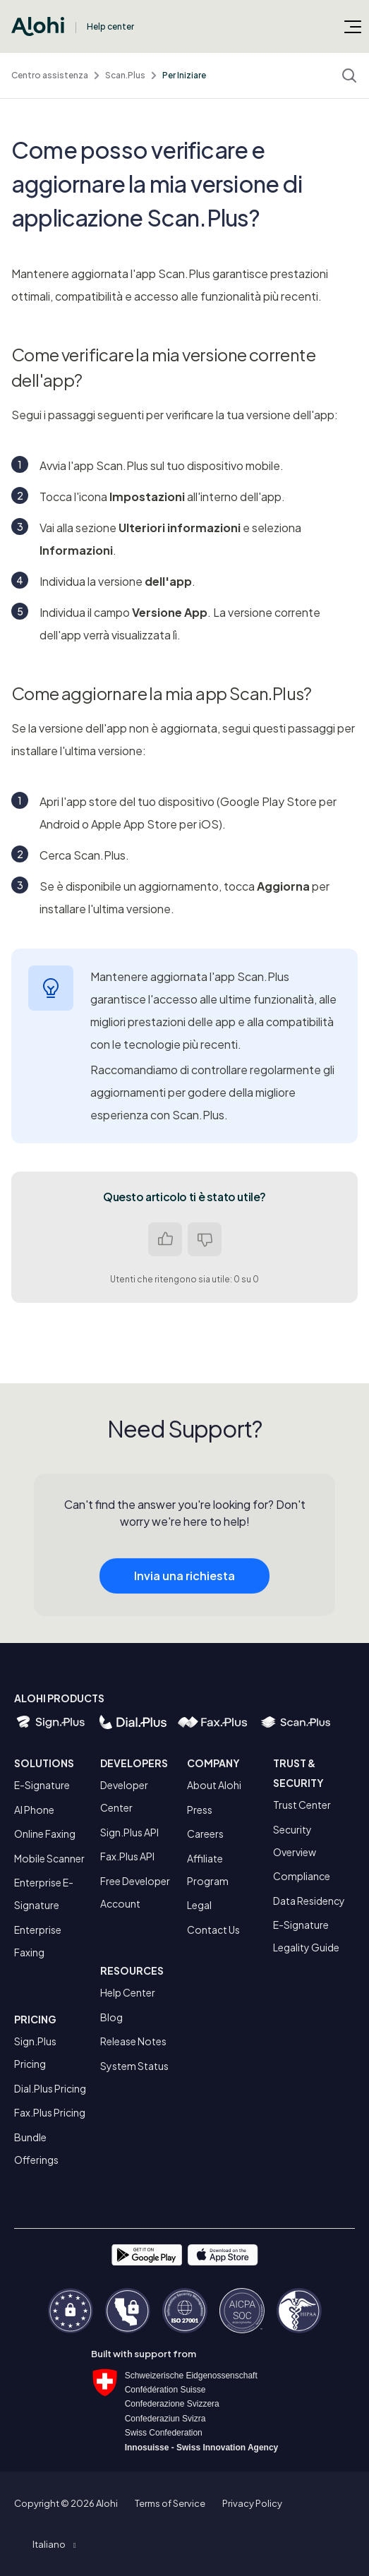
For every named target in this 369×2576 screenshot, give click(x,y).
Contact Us (213, 1929)
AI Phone (34, 1809)
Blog (111, 2017)
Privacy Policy (252, 2503)
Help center (110, 26)
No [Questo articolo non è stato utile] (205, 1239)
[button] (54, 2544)
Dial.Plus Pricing (50, 2088)
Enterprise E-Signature (43, 1893)
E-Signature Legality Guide (306, 1936)
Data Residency (309, 1900)
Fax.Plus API (127, 1856)
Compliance (301, 1876)
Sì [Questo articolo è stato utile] (165, 1239)
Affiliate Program (208, 1869)
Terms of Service (170, 2503)
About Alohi (214, 1784)
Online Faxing (44, 1833)
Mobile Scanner (49, 1858)
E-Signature (42, 1784)
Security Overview (294, 1840)
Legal (199, 1904)
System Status (134, 2065)
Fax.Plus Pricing (49, 2112)
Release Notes (133, 2041)
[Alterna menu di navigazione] (352, 26)
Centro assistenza (49, 75)
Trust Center (302, 1804)
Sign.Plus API (129, 1832)
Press (199, 1809)
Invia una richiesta (184, 1587)
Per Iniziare (184, 75)
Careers (205, 1833)
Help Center (127, 1992)
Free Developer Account (135, 1892)
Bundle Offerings (36, 2148)
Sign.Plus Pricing (35, 2052)
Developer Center (124, 1796)
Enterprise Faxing (37, 1940)
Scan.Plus (125, 75)
